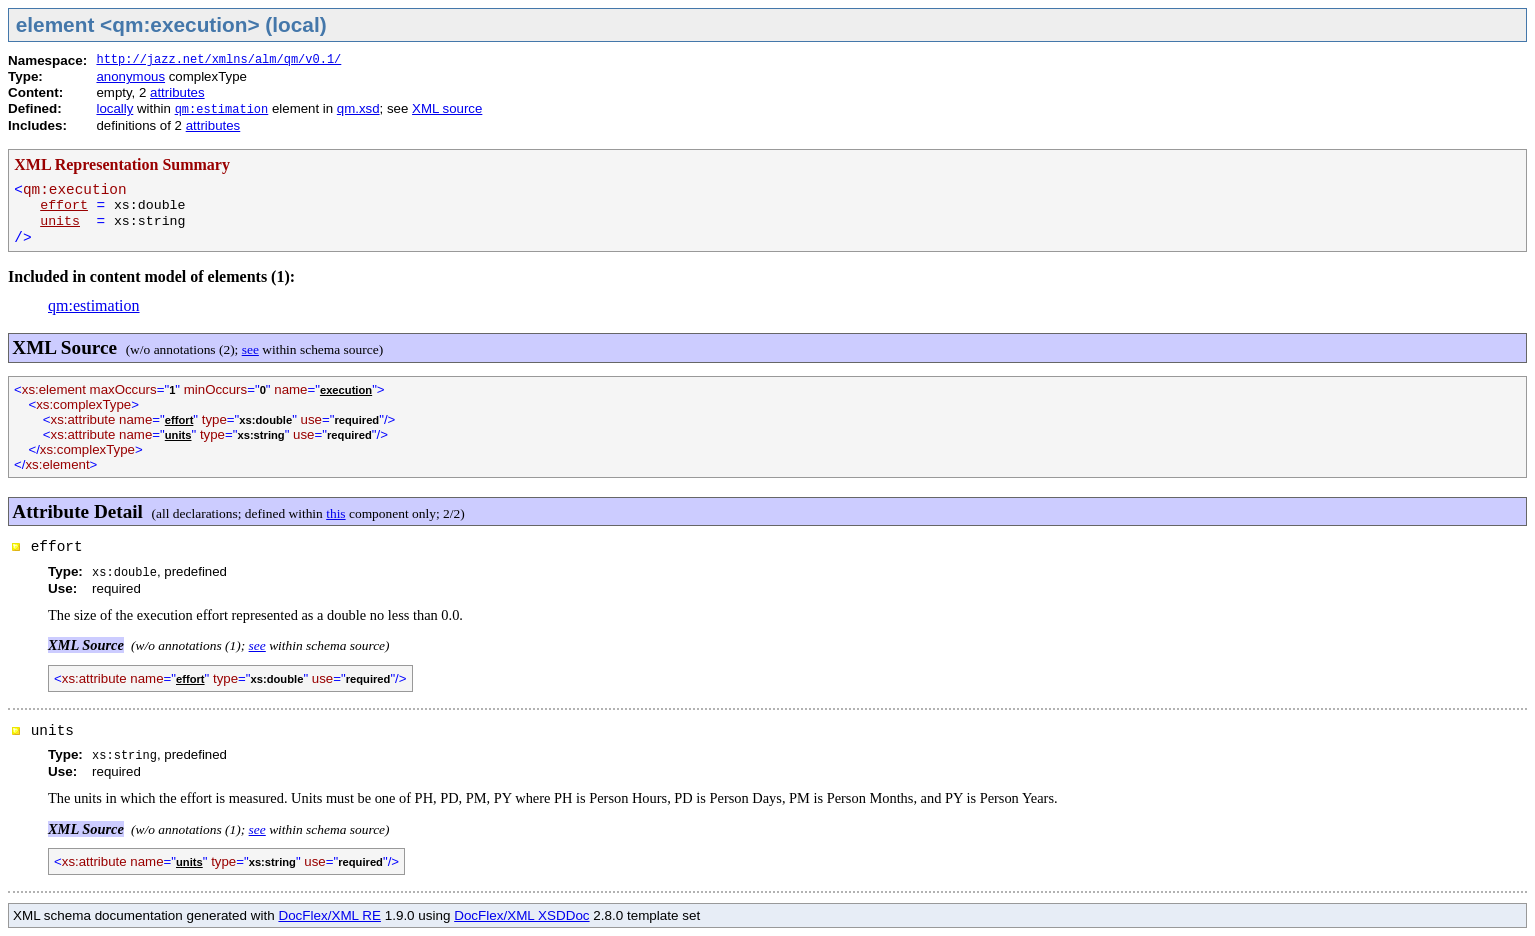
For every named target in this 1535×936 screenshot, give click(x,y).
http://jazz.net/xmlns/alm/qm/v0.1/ (218, 60)
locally (114, 108)
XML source (447, 108)
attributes (177, 92)
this (335, 513)
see (250, 349)
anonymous (130, 76)
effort (64, 205)
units (60, 221)
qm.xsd (358, 108)
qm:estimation (222, 110)
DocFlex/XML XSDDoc (521, 915)
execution (346, 390)
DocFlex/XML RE (329, 915)
